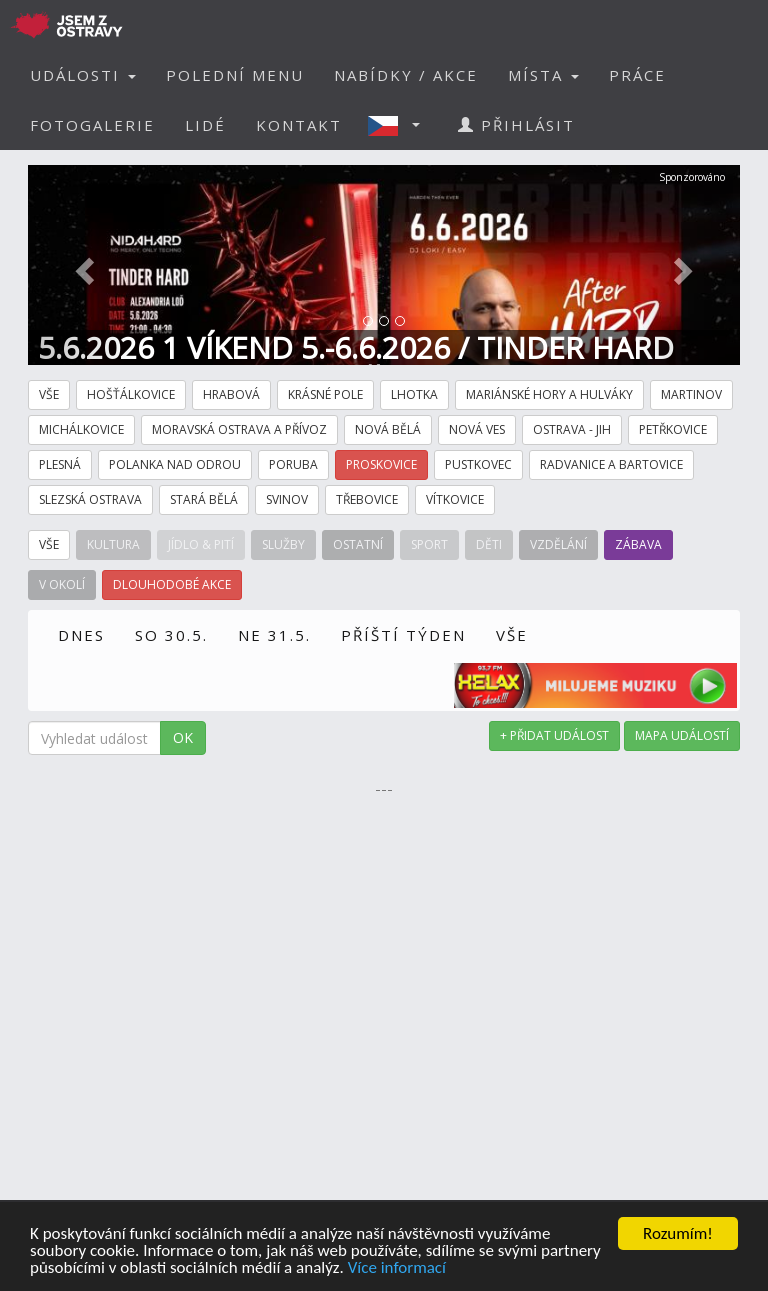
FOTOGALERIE (92, 125)
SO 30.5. (171, 635)
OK (183, 737)
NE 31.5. (274, 635)
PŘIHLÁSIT (516, 125)
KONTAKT (299, 125)
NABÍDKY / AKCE (406, 75)
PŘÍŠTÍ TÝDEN (403, 635)
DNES (81, 635)
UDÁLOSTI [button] (83, 75)
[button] (400, 125)
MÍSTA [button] (543, 75)
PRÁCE (637, 75)
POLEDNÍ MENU (235, 75)
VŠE (512, 635)
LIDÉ (205, 125)
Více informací (397, 1268)
